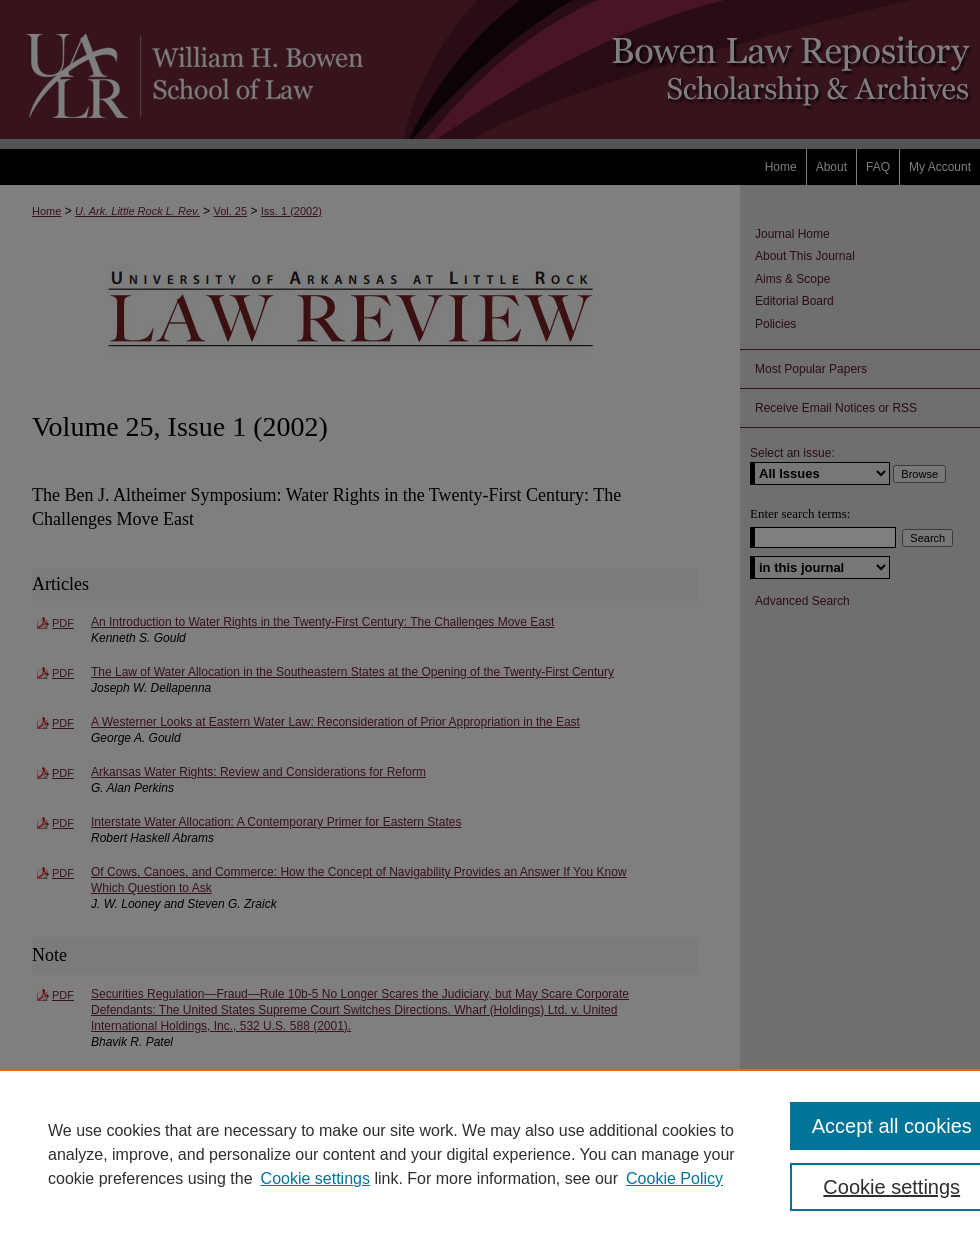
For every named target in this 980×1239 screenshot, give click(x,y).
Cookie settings (315, 1178)
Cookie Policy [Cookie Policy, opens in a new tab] (674, 1178)
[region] (490, 1154)
